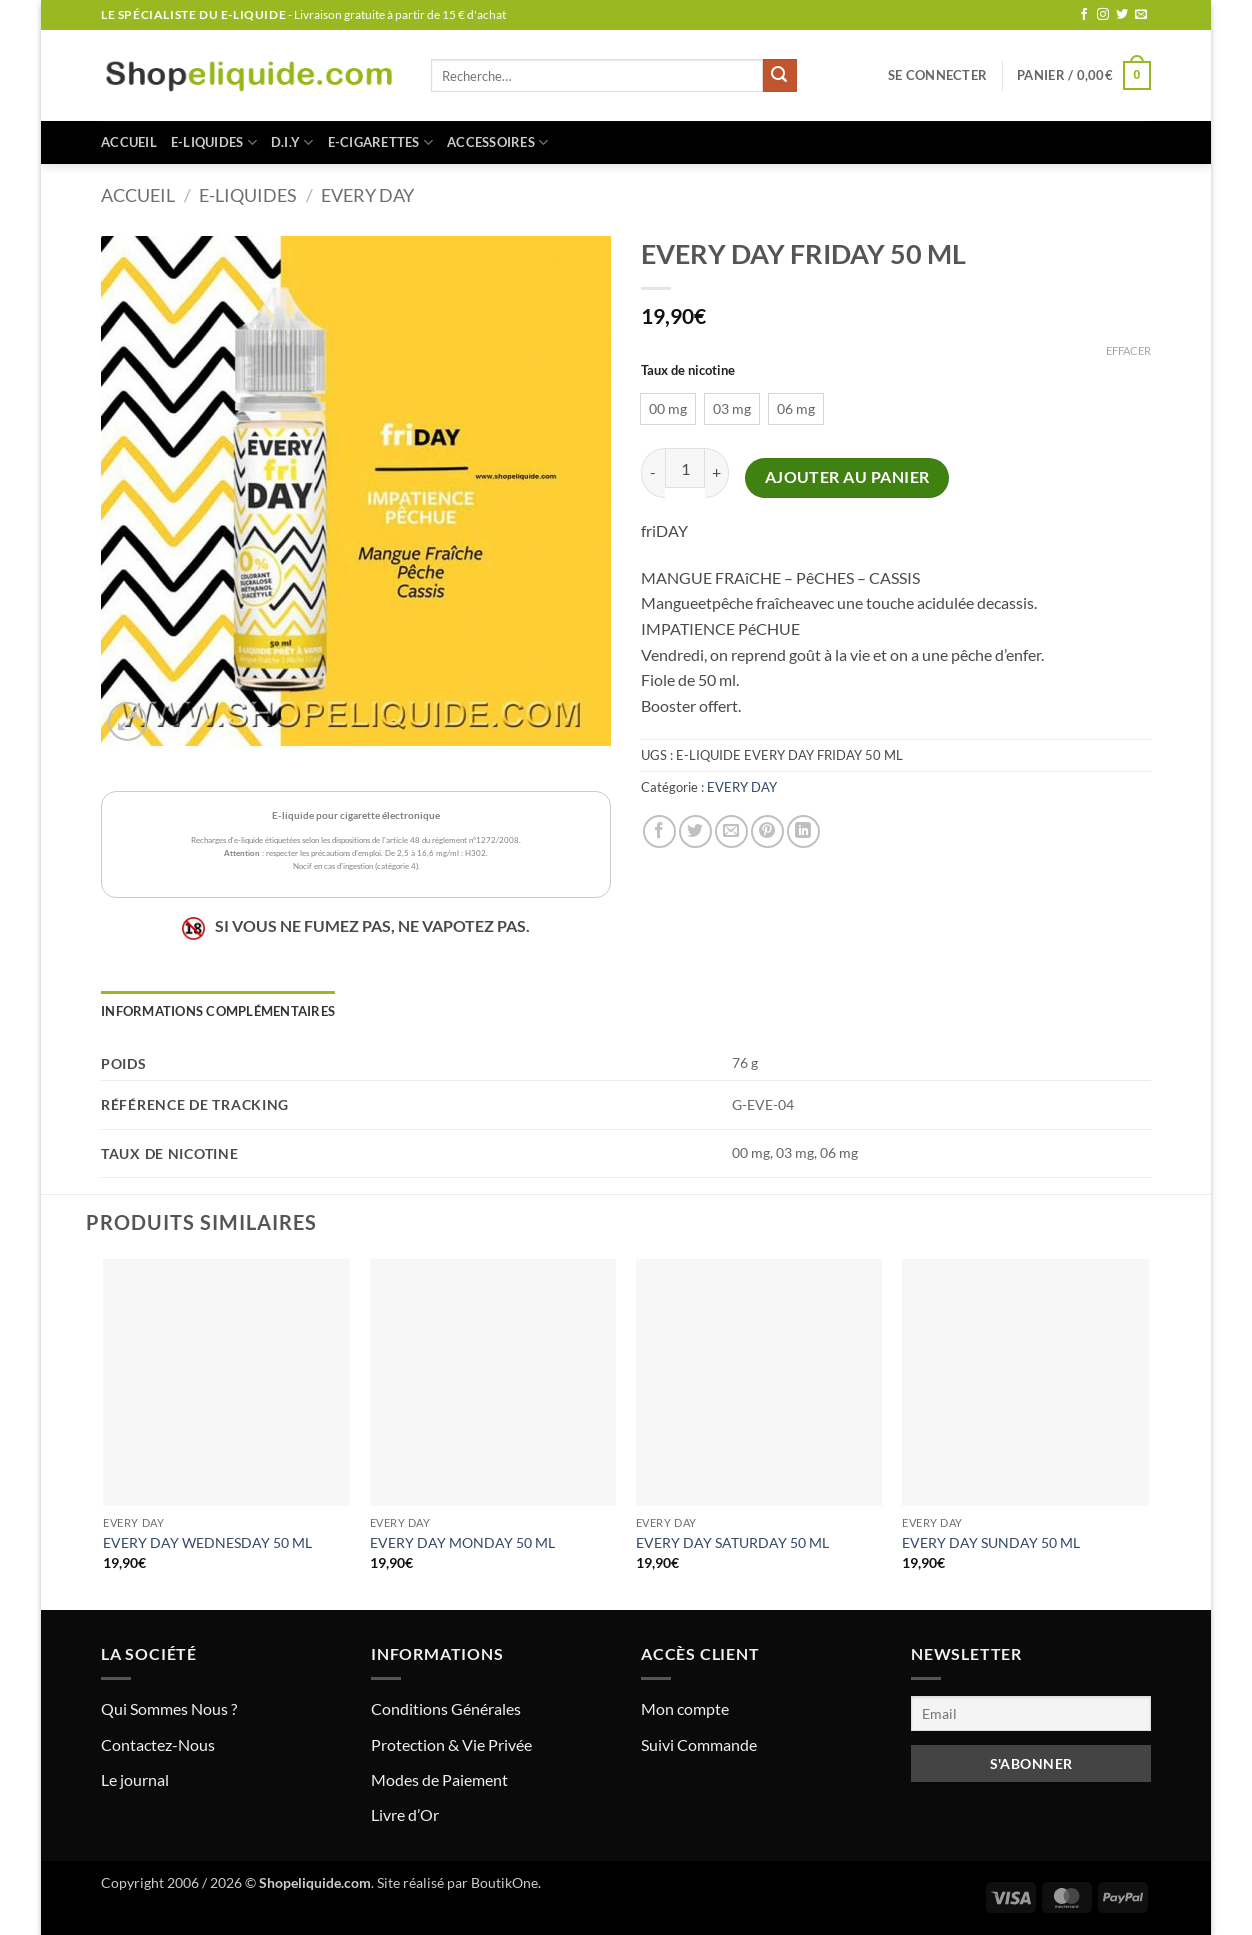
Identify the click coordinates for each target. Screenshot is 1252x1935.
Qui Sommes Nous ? (169, 1708)
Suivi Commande (699, 1744)
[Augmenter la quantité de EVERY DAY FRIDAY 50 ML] (717, 472)
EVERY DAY (367, 195)
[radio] (668, 409)
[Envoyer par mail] (731, 831)
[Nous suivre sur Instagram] (1103, 15)
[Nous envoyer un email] (1141, 15)
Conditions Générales (446, 1708)
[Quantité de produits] (685, 468)
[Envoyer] (780, 76)
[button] (937, 75)
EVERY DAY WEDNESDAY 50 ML (207, 1542)
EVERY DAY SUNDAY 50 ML (991, 1542)
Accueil (129, 142)
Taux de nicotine (688, 371)
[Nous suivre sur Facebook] (1084, 15)
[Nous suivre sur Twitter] (1122, 15)
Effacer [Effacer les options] (1128, 350)
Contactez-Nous (158, 1744)
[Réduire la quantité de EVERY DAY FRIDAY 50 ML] (653, 472)
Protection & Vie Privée (451, 1744)
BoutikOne (504, 1882)
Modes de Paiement (439, 1779)
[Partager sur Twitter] (695, 831)
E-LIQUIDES (214, 142)
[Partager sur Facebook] (659, 831)
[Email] (1031, 1713)
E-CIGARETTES (381, 142)
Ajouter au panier (847, 477)
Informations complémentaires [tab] (218, 1011)
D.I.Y (292, 142)
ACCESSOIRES (497, 142)
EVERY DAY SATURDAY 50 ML (732, 1542)
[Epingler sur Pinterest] (767, 831)
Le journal (135, 1779)
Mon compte (685, 1708)
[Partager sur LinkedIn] (803, 831)
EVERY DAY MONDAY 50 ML (462, 1542)
